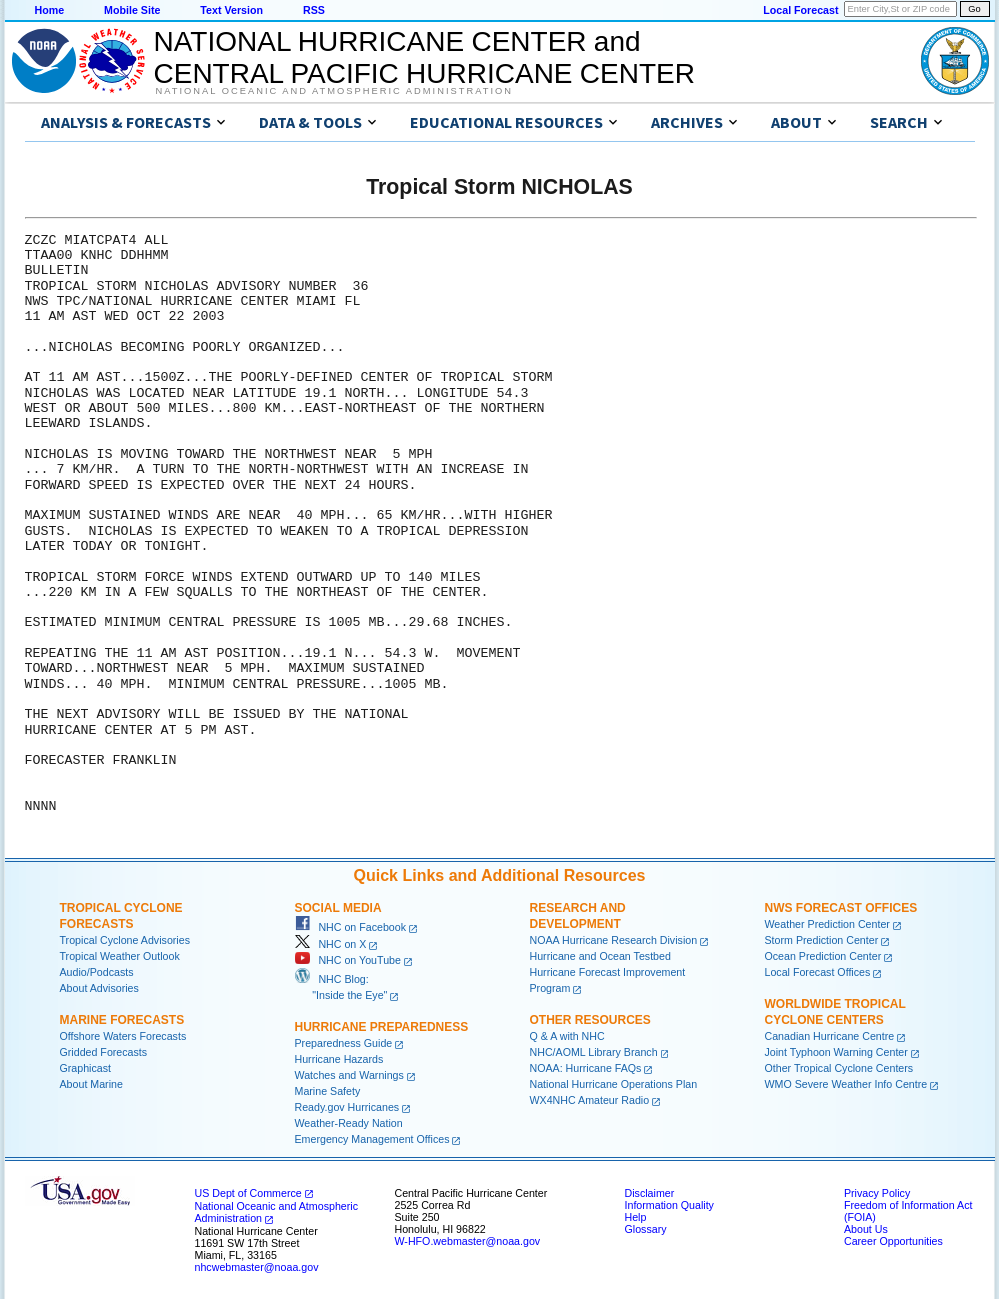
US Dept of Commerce (248, 1193)
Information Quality (669, 1205)
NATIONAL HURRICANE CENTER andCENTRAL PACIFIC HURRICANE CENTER (424, 57)
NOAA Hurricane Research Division (614, 940)
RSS (314, 10)
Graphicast (86, 1068)
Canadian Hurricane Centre (830, 1036)
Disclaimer (650, 1193)
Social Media (338, 908)
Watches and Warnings (349, 1075)
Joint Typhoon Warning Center (836, 1052)
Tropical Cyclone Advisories (125, 940)
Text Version (231, 10)
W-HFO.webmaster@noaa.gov (468, 1241)
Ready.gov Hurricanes (347, 1107)
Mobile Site (132, 10)
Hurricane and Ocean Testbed (600, 956)
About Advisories (99, 988)
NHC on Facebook (351, 927)
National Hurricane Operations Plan (614, 1084)
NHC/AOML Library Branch (594, 1052)
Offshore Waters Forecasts (123, 1036)
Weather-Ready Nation (349, 1123)
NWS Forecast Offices (841, 908)
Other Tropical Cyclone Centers (839, 1068)
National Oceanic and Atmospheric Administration (334, 91)
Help (636, 1217)
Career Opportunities (893, 1241)
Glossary (646, 1229)
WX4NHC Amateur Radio (590, 1100)
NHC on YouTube (348, 960)
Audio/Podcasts (97, 972)
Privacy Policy (877, 1193)
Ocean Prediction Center (823, 956)
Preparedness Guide (344, 1043)
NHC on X (331, 944)
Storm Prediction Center (822, 940)
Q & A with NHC (567, 1036)
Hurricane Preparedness (382, 1027)
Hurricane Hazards (339, 1059)
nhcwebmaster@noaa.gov (257, 1267)
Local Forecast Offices (818, 972)
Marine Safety (328, 1091)
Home (50, 10)
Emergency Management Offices (372, 1139)
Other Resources (590, 1020)
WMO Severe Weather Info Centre (846, 1084)
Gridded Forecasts (104, 1052)
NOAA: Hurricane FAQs (586, 1068)
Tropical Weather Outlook (120, 956)
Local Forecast (800, 10)
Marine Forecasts (122, 1020)
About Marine (91, 1084)
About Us (866, 1229)
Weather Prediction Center (827, 924)
